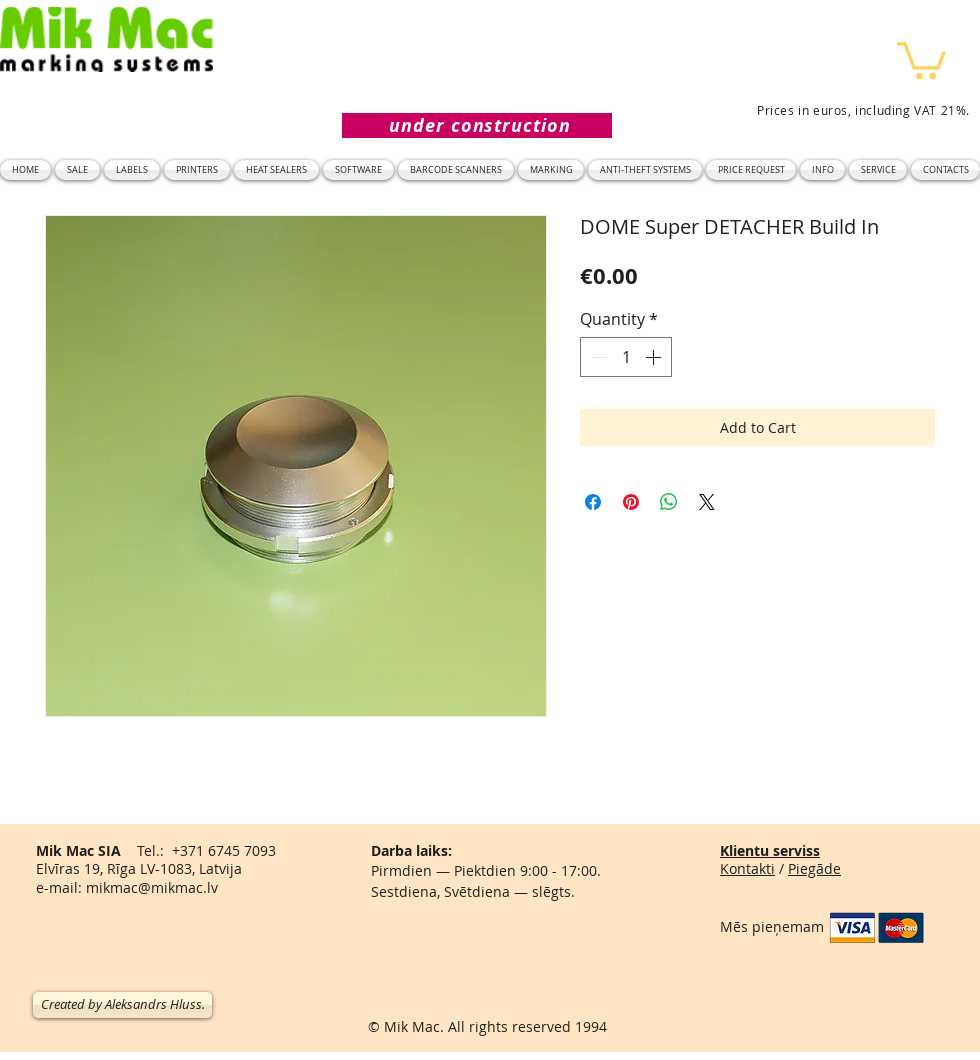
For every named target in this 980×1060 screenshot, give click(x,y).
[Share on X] (707, 502)
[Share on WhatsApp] (669, 502)
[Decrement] (597, 357)
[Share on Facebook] (593, 502)
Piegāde (814, 868)
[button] (921, 58)
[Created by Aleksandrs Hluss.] (122, 1005)
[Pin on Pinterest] (631, 502)
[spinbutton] (626, 357)
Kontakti (747, 868)
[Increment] (655, 357)
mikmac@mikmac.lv (152, 887)
